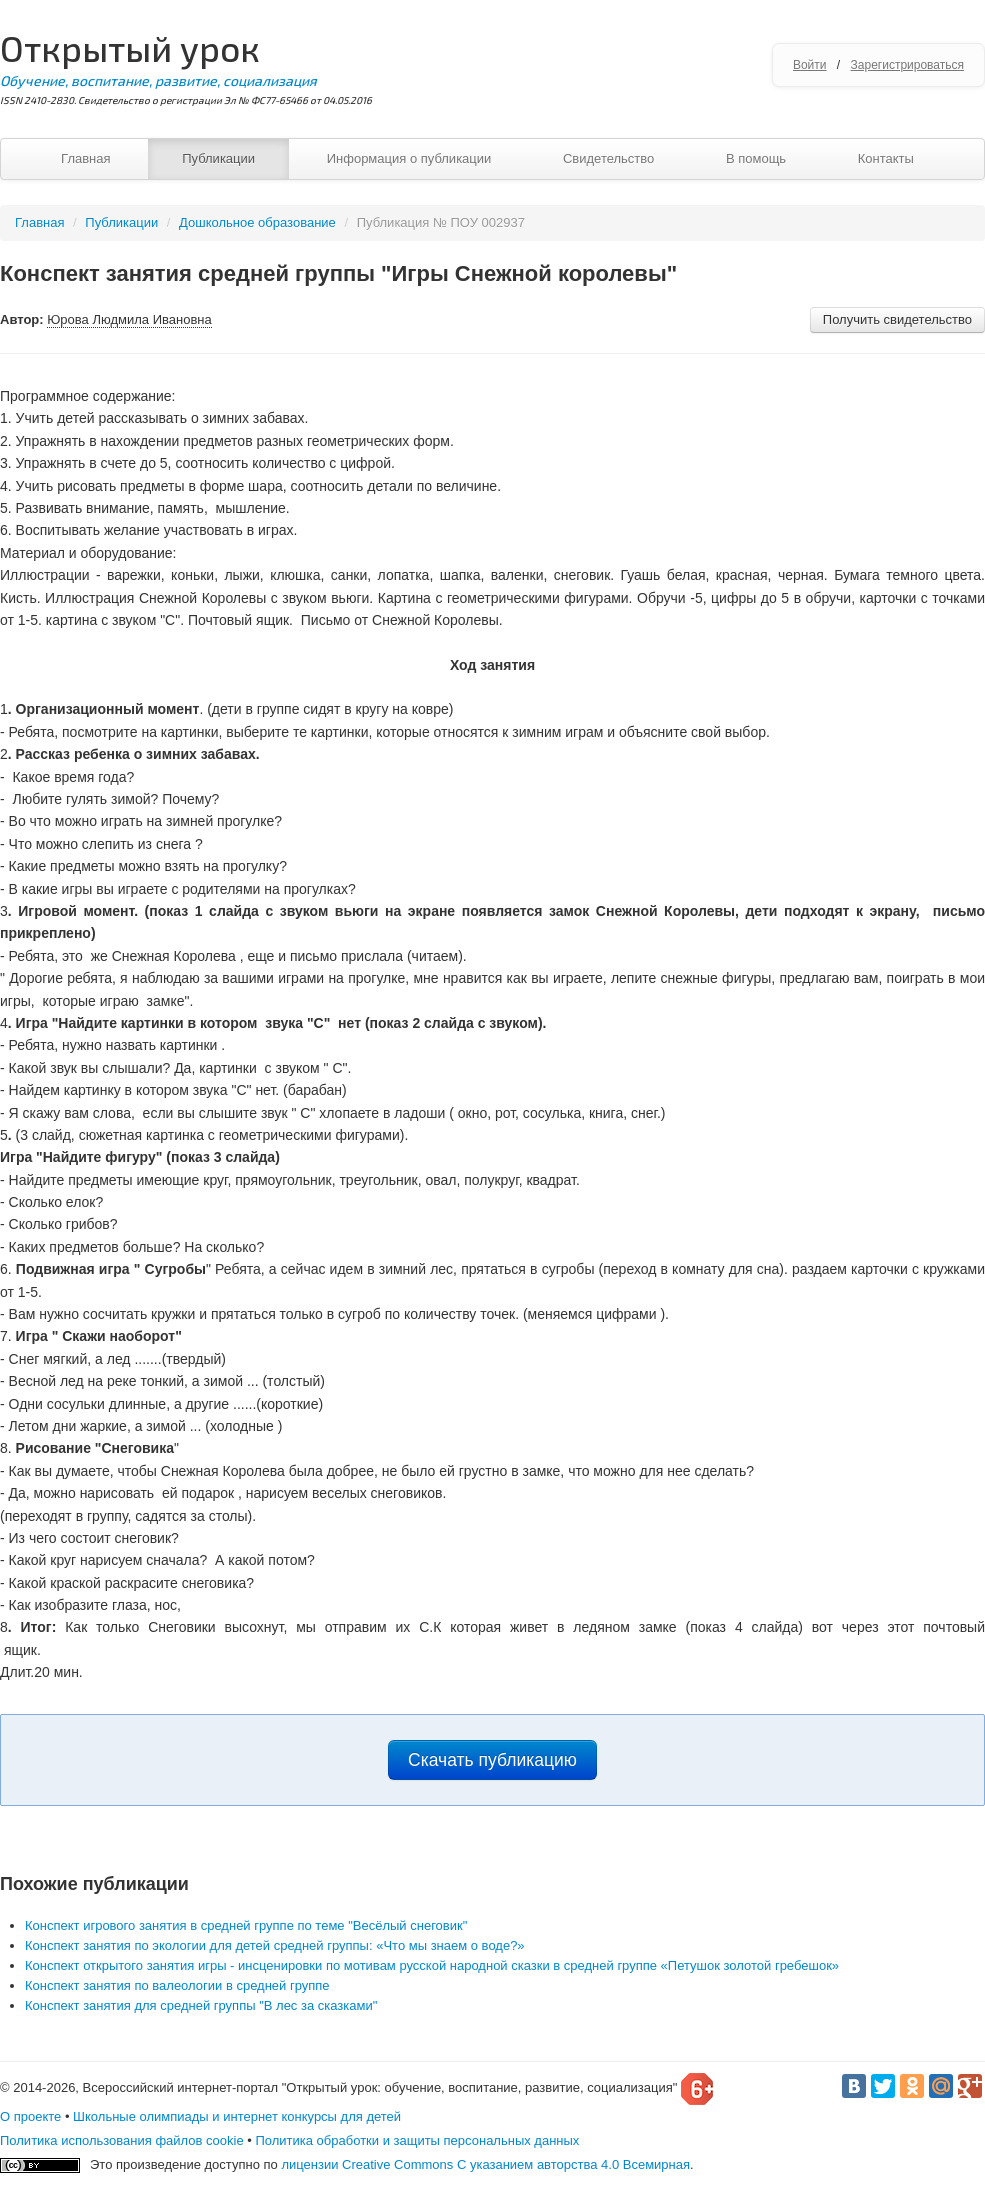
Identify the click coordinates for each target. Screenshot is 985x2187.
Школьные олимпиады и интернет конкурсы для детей (237, 2116)
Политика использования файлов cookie (122, 2140)
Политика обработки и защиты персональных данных (417, 2140)
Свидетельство (608, 158)
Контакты (886, 158)
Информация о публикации (409, 158)
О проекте (30, 2116)
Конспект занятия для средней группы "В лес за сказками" (201, 2005)
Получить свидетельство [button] (897, 319)
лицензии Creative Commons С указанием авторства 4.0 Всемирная (485, 2164)
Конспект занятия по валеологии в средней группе (177, 1985)
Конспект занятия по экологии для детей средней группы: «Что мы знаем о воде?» (275, 1945)
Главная (85, 158)
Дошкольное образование (257, 222)
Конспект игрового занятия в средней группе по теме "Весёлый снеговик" (246, 1925)
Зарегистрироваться (907, 65)
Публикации (218, 158)
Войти (810, 65)
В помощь (756, 158)
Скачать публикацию (492, 1760)
